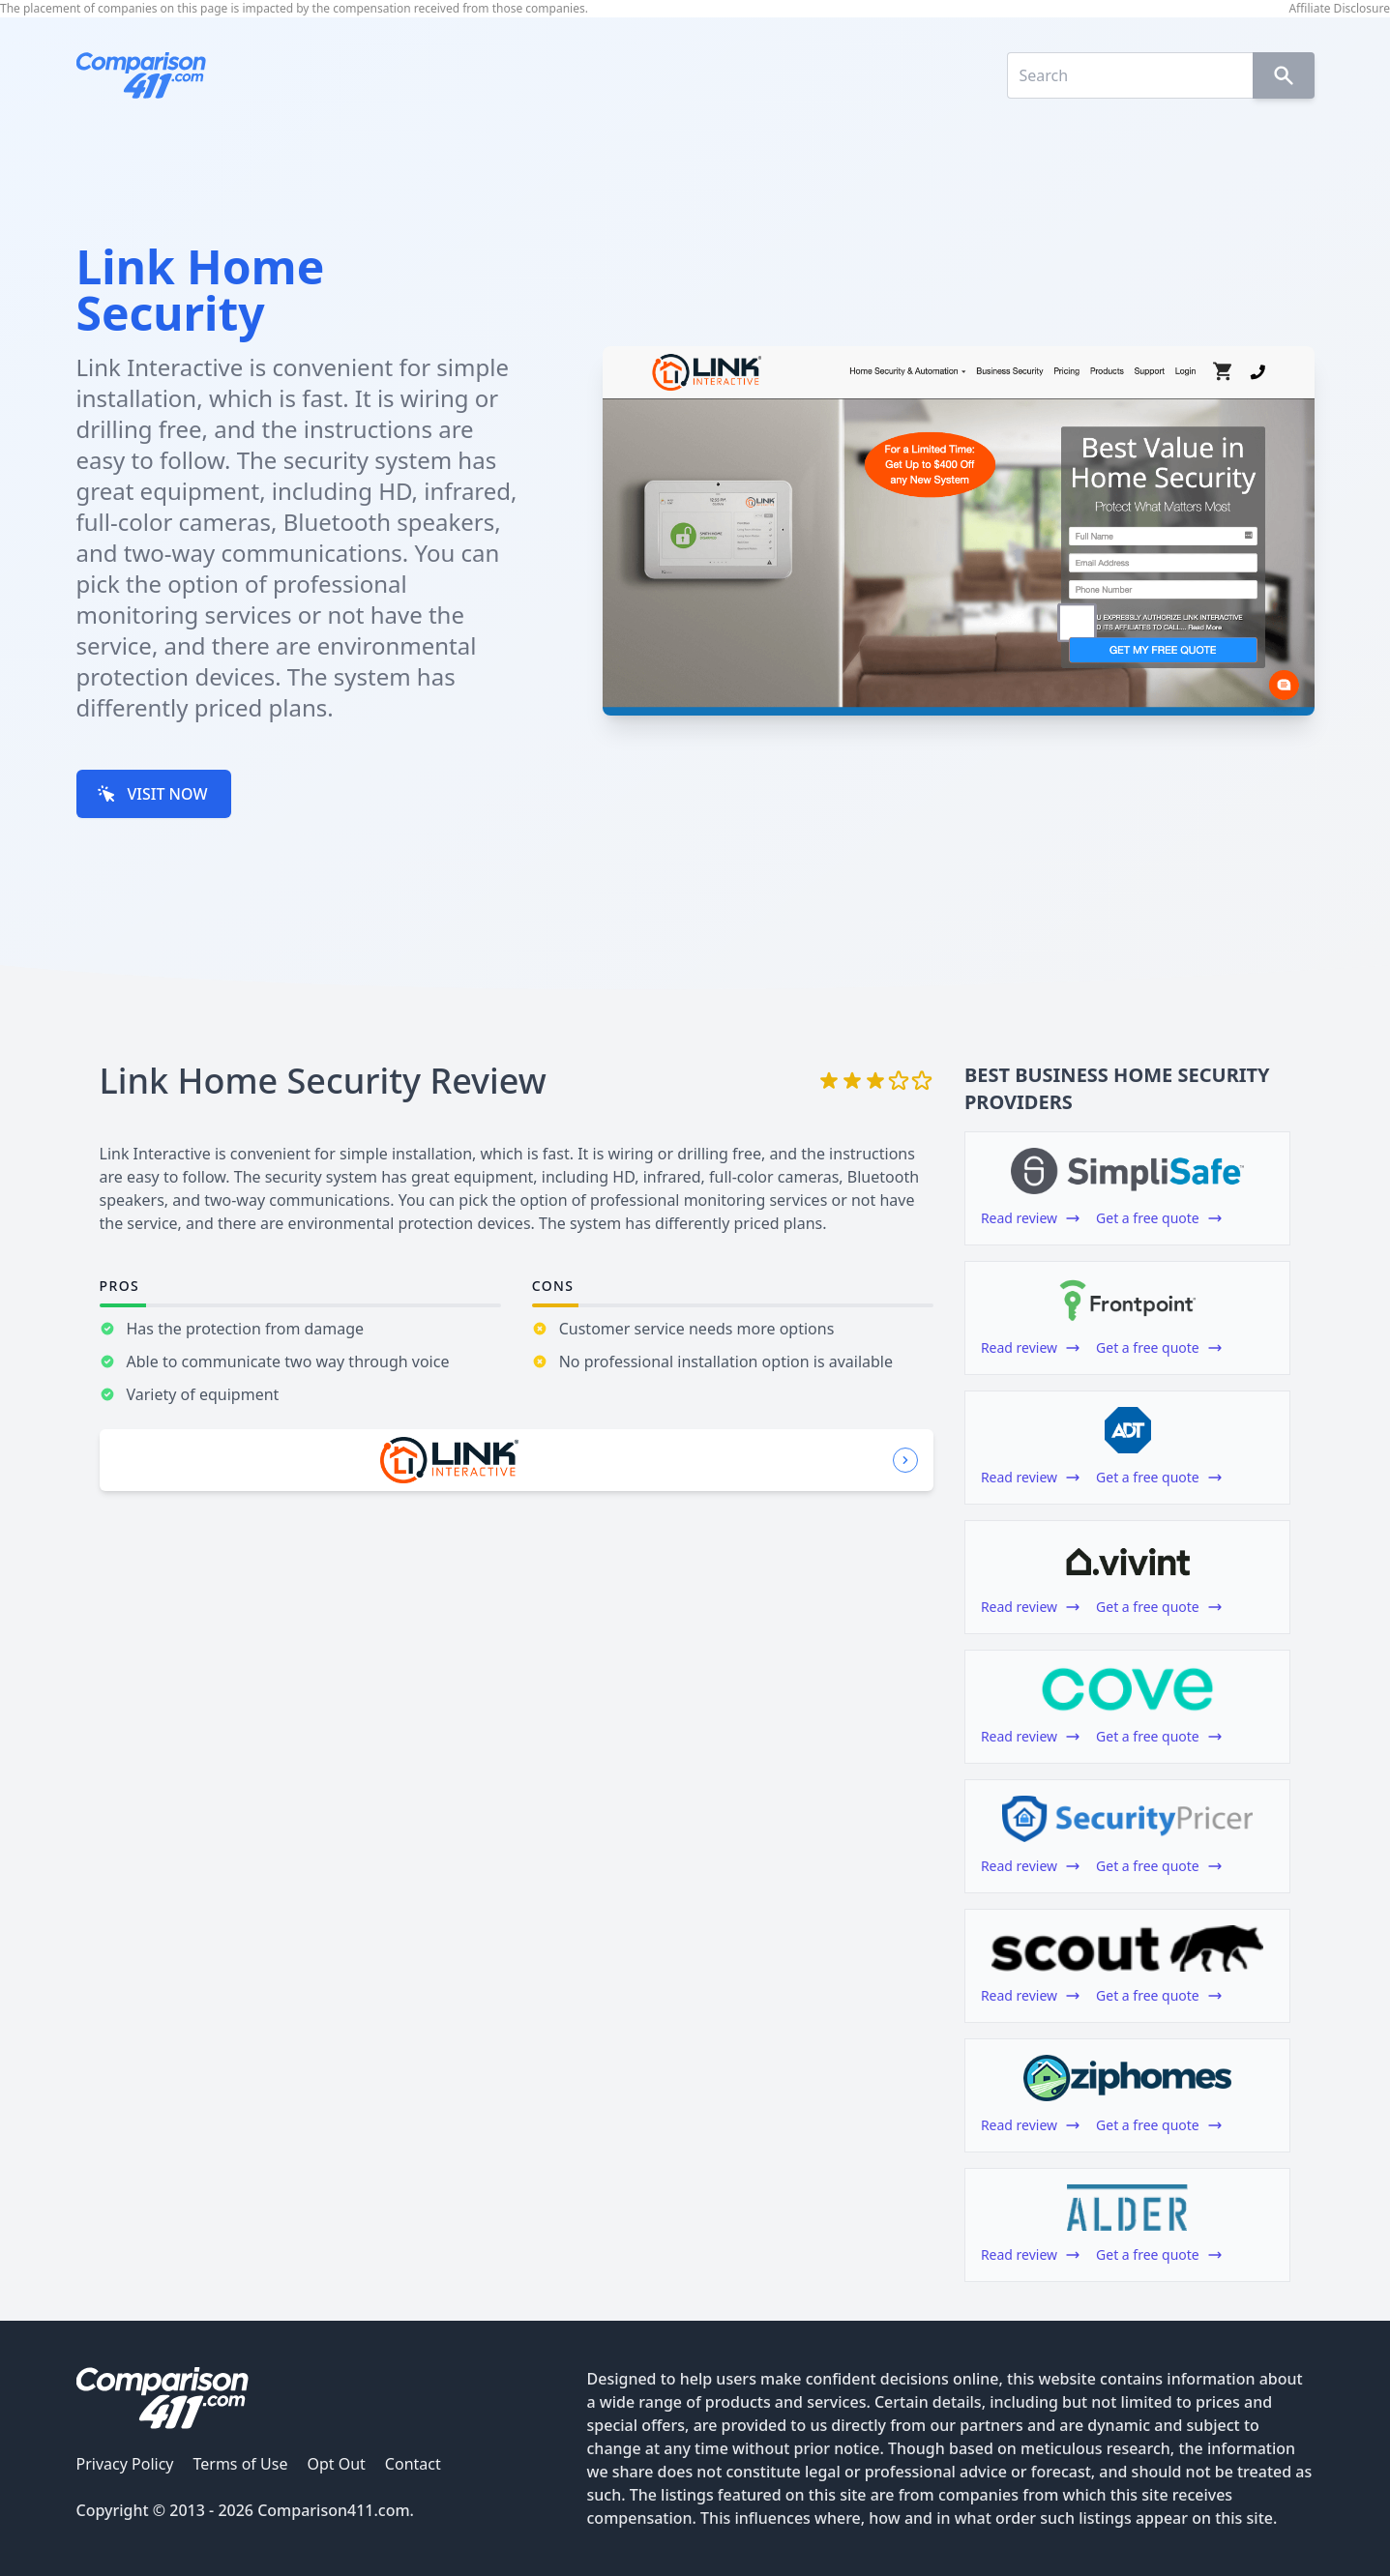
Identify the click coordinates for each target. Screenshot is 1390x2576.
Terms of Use (239, 2463)
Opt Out (336, 2463)
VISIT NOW (152, 794)
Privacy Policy (125, 2463)
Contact (413, 2463)
